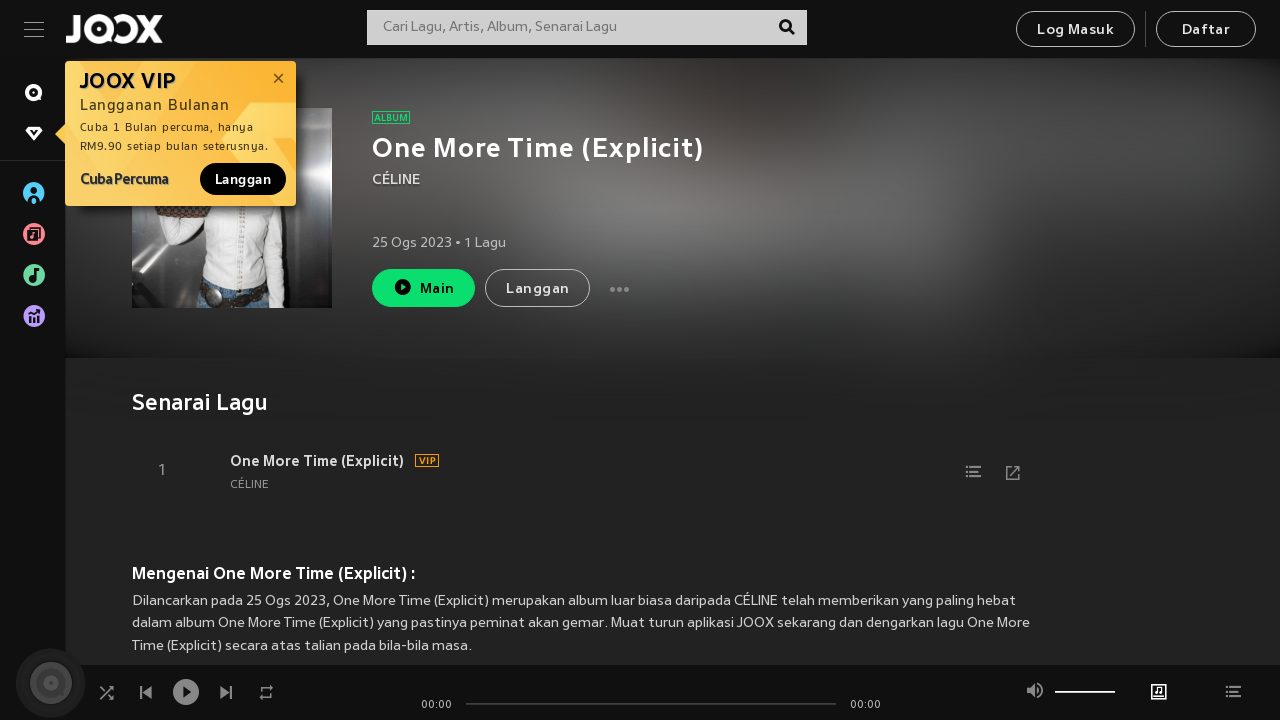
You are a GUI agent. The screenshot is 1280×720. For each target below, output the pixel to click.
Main (423, 287)
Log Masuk (1075, 30)
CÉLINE (396, 180)
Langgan (243, 179)
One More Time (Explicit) (317, 461)
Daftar (1206, 30)
